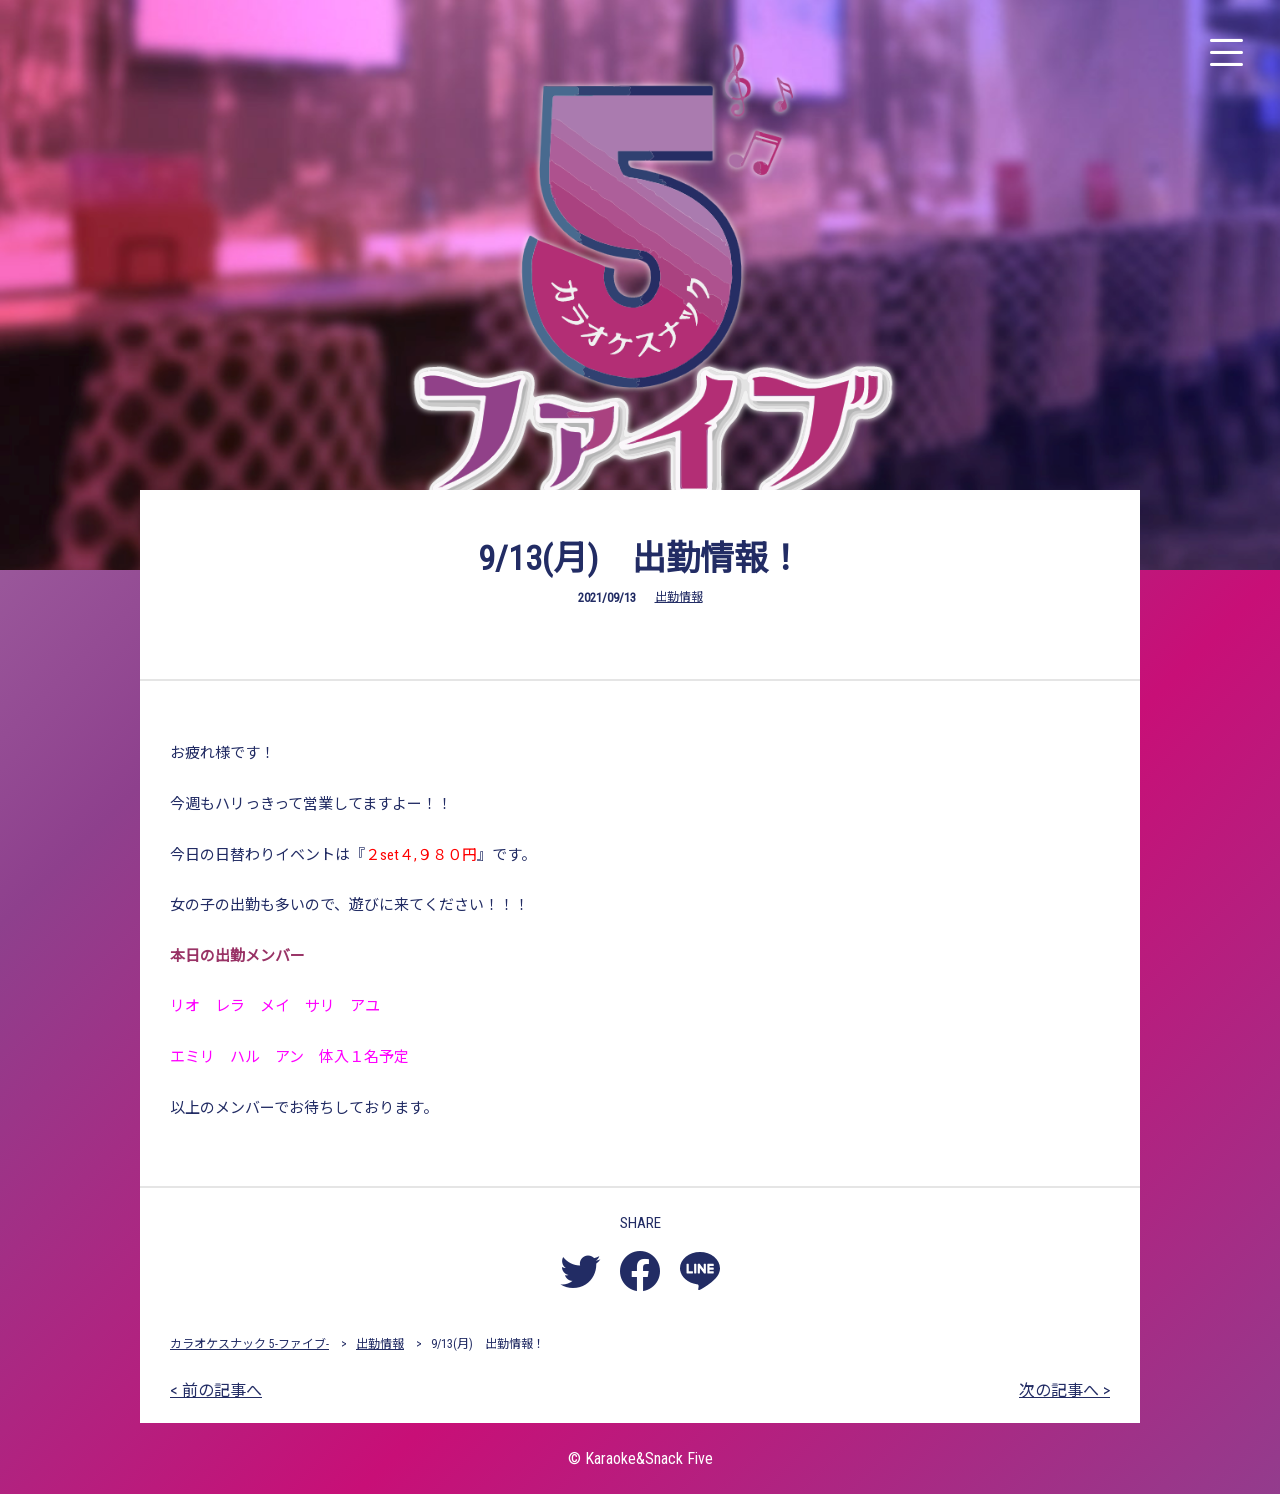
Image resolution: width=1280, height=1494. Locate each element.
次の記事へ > (1064, 1390)
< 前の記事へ (216, 1390)
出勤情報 (679, 597)
